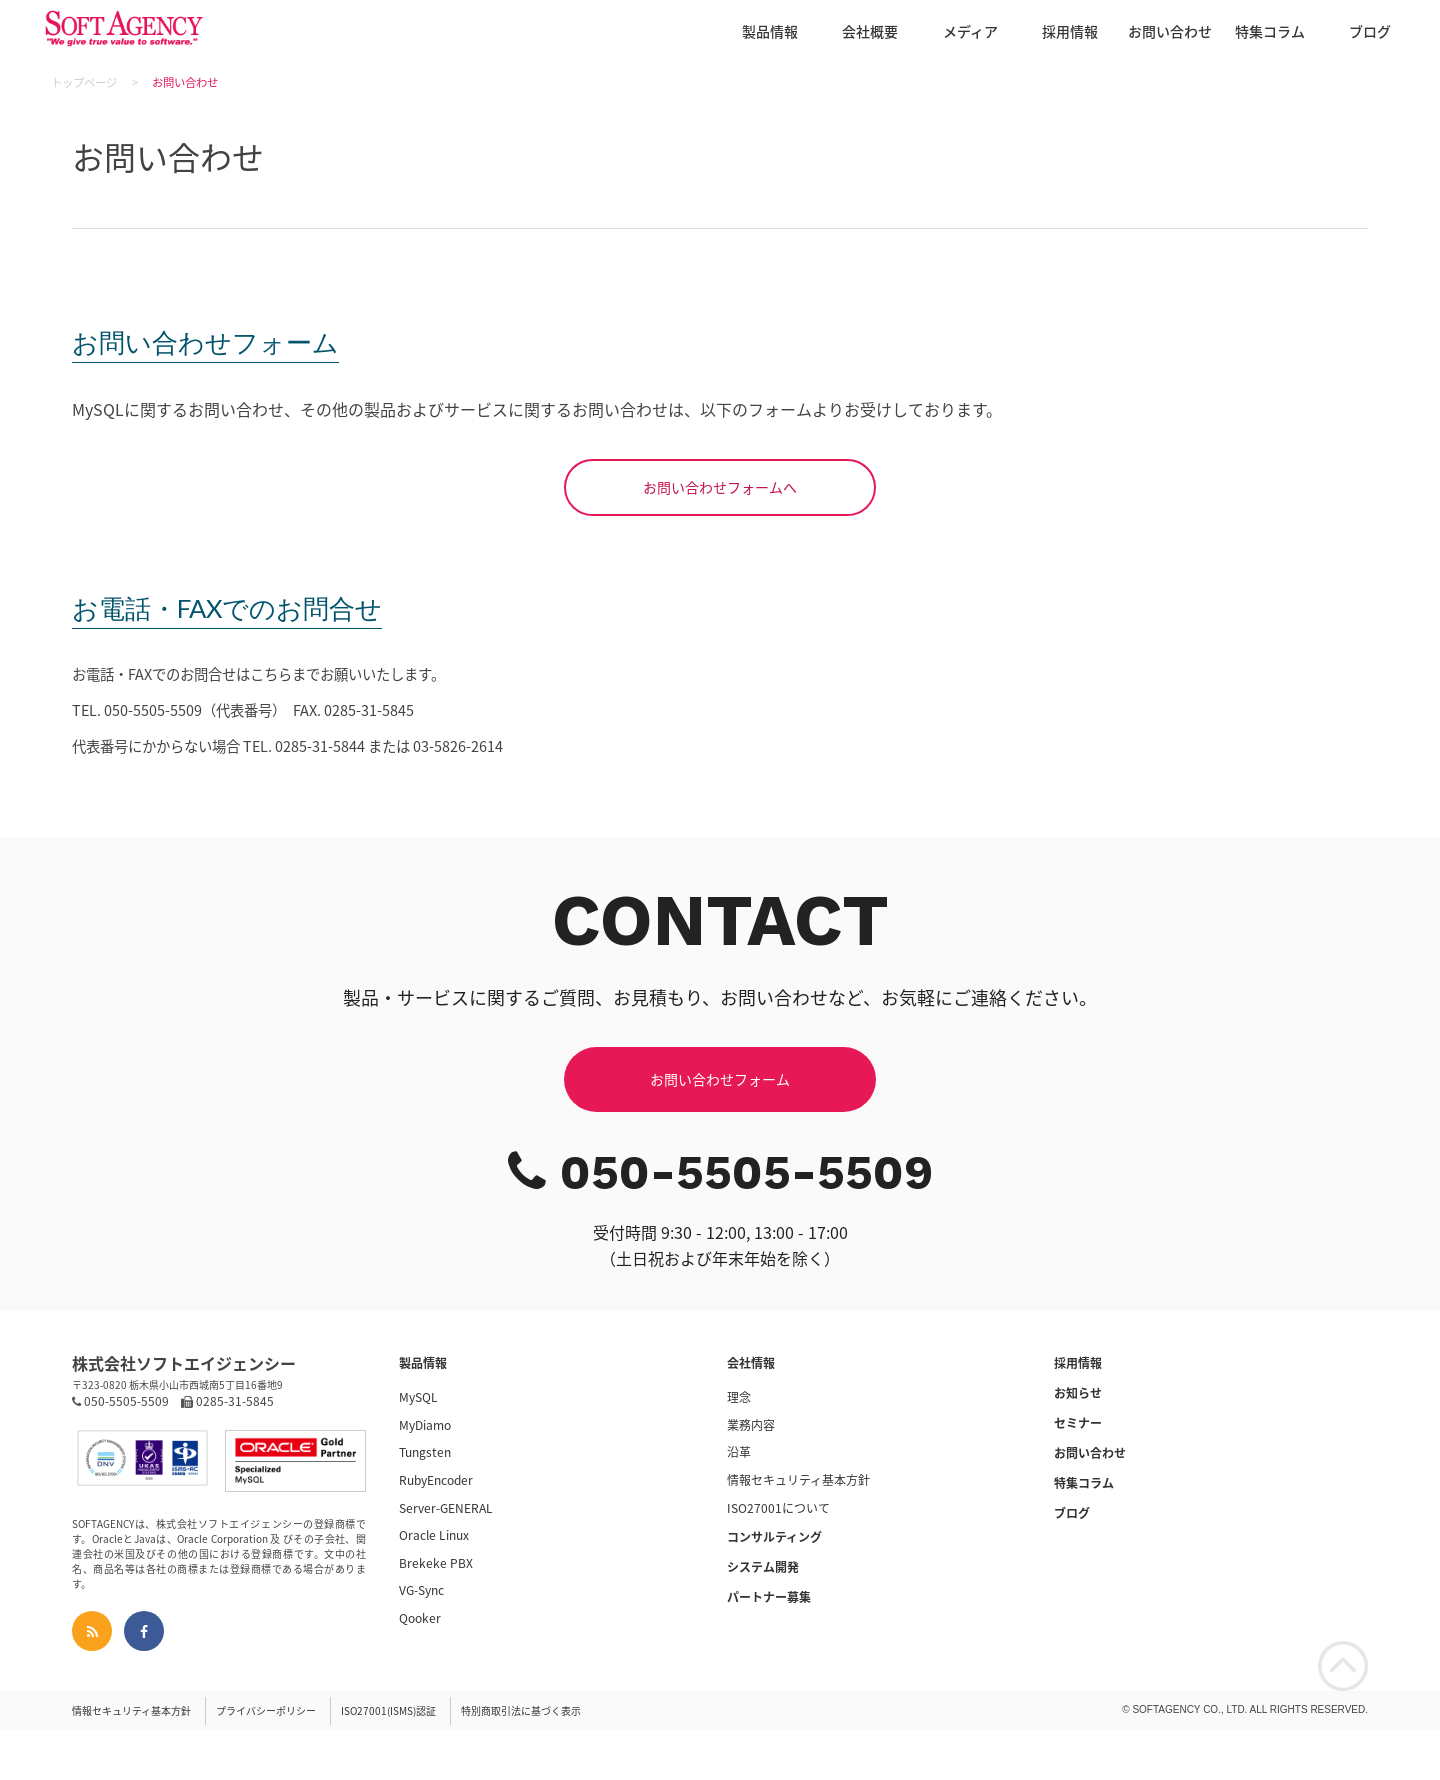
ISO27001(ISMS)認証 (388, 1710)
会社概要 (870, 31)
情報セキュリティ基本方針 (798, 1480)
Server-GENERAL (446, 1508)
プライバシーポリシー (266, 1710)
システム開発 (763, 1567)
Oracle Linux (434, 1535)
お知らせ (1078, 1393)
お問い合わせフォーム (720, 1079)
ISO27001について (778, 1508)
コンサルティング (774, 1537)
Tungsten (425, 1452)
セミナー (1078, 1423)
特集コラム (1270, 31)
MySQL (418, 1397)
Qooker (420, 1618)
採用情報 (1070, 31)
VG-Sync (421, 1590)
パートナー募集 (769, 1597)
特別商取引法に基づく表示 (521, 1710)
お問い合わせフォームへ (720, 487)
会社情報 (751, 1363)
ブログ (1370, 31)
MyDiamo (425, 1425)
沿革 (739, 1452)
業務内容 (751, 1425)
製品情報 (770, 31)
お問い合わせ (1170, 31)
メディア (970, 31)
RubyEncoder (436, 1480)
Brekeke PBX (436, 1563)
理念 (739, 1397)
